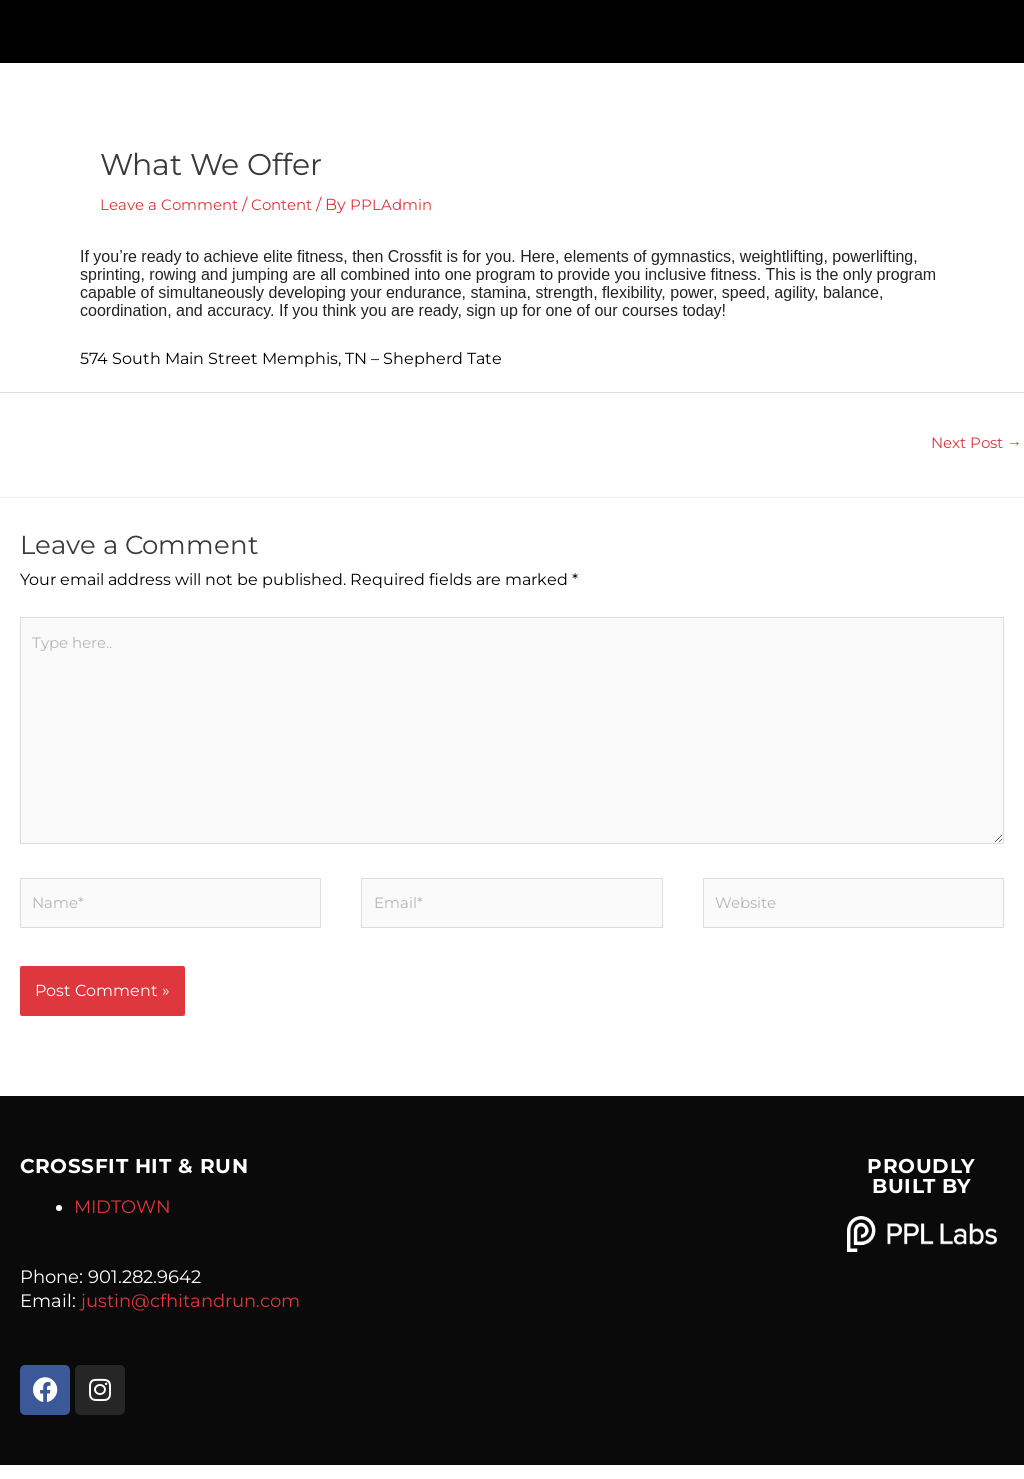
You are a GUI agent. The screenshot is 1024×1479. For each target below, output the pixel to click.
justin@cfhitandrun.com (190, 1315)
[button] (511, 26)
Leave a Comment (173, 204)
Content (293, 204)
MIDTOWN (122, 1221)
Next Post (972, 443)
